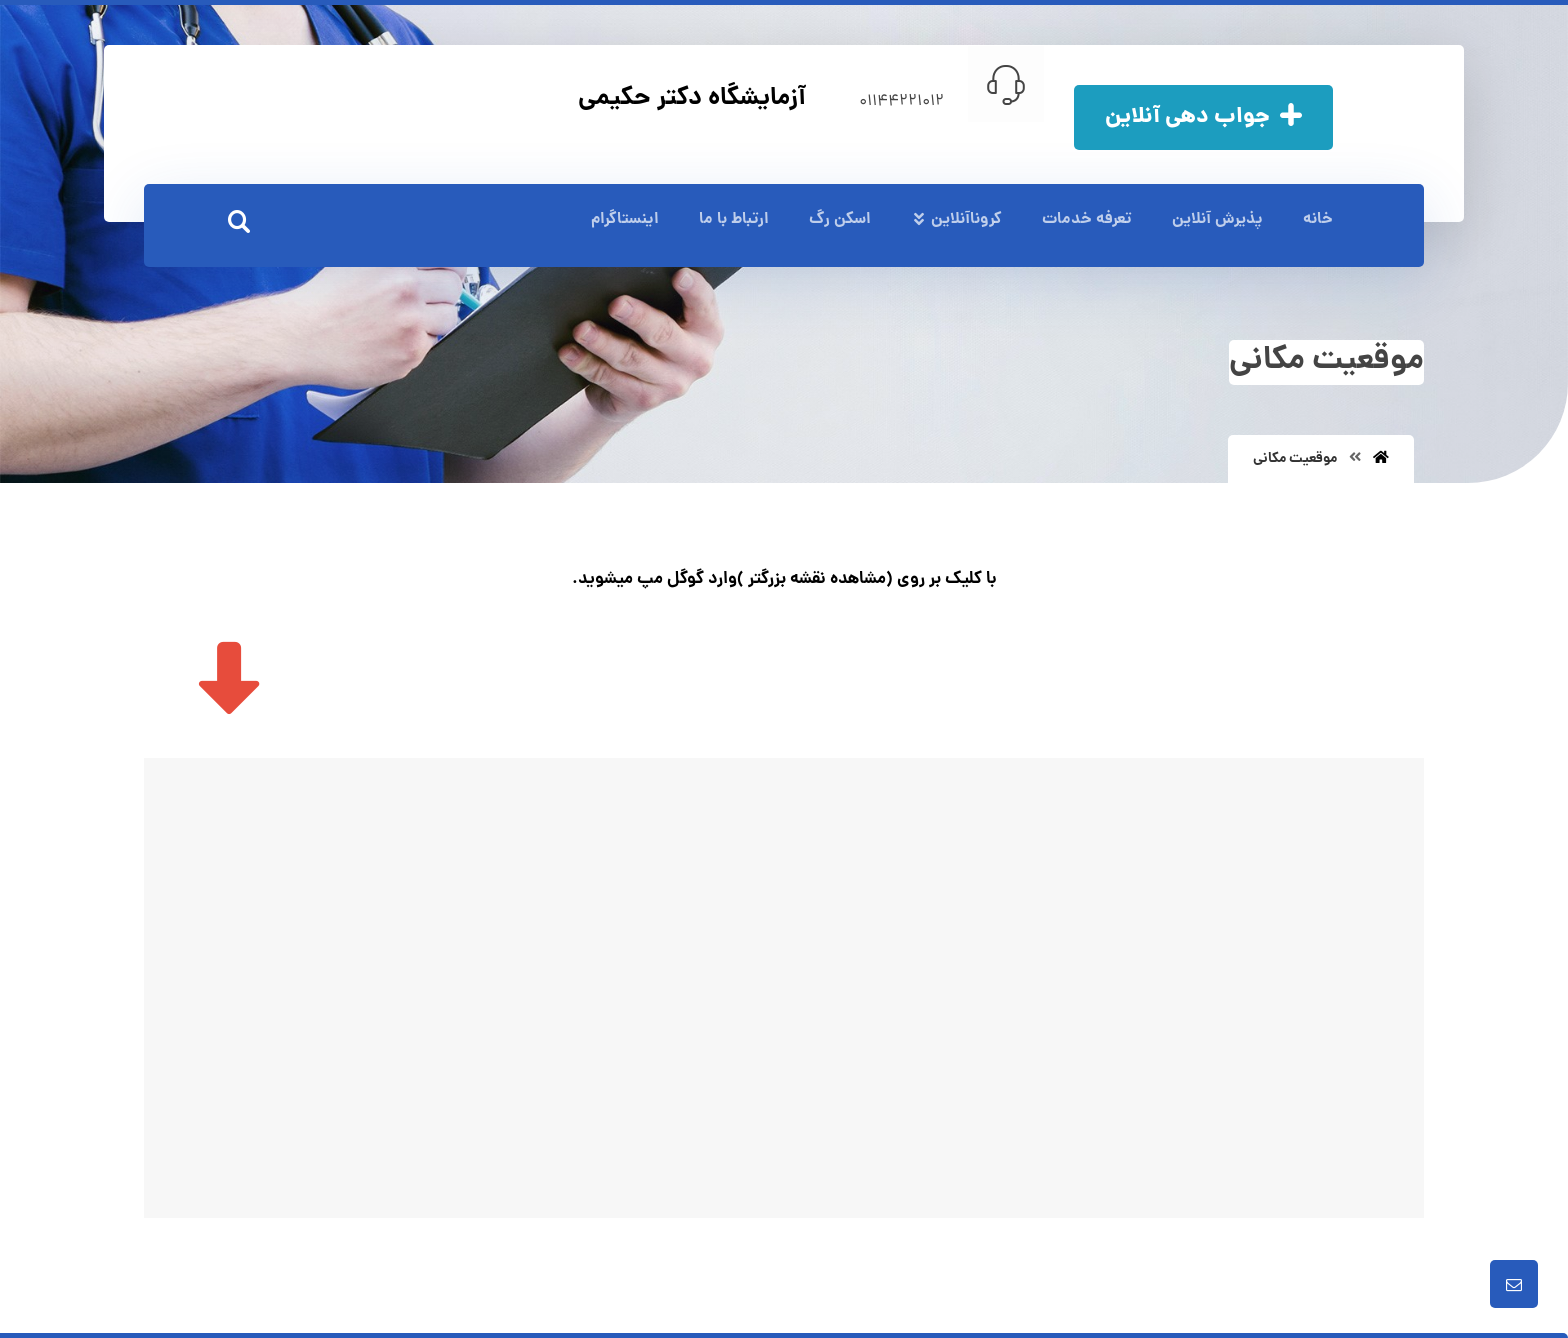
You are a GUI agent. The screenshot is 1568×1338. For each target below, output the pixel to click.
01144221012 (901, 102)
